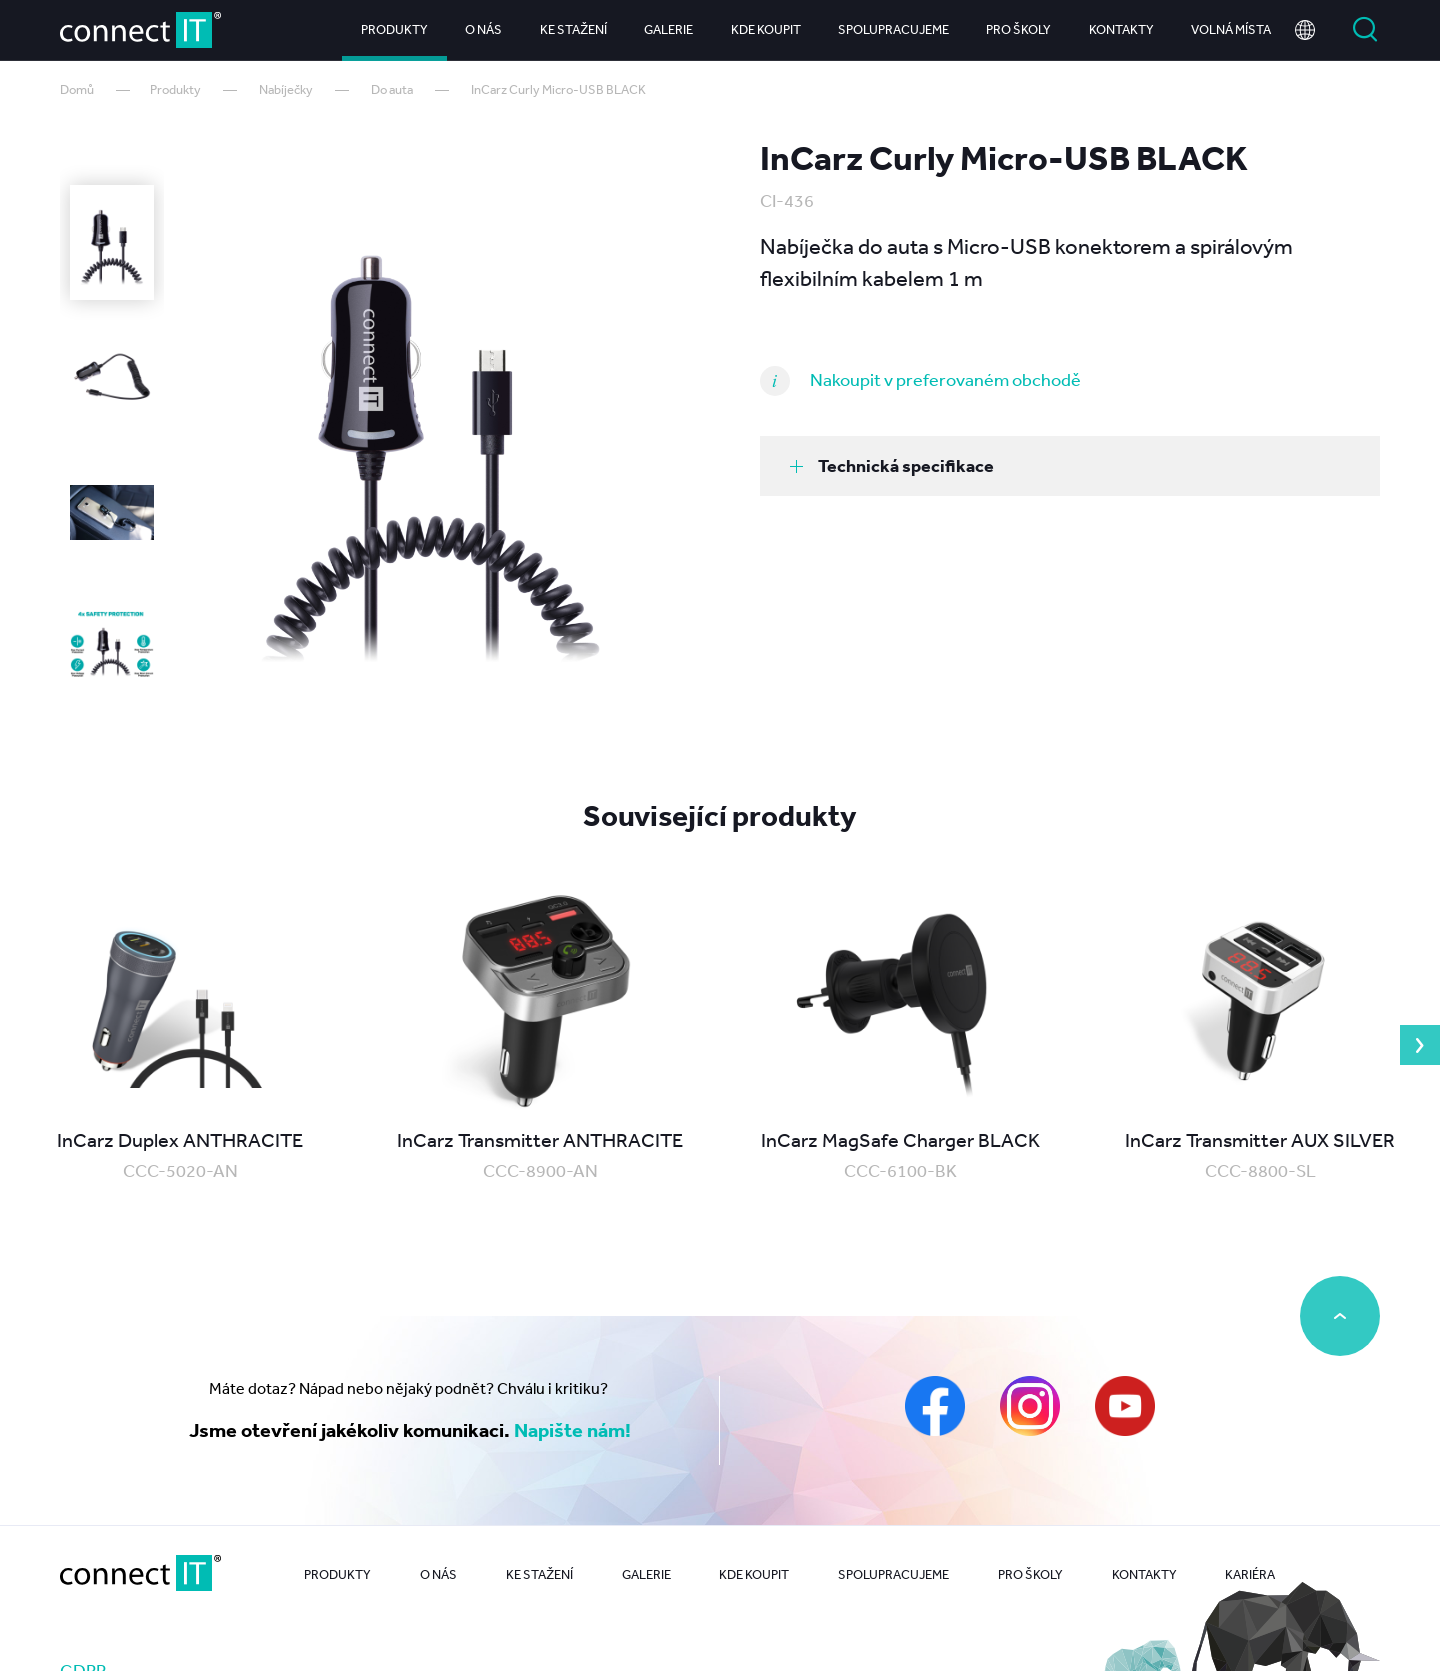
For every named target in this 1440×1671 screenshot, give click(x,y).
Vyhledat (1365, 30)
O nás (483, 29)
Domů (77, 89)
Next (1420, 1045)
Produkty (394, 29)
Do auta (392, 89)
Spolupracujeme (893, 29)
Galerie (668, 29)
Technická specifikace (892, 465)
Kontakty (1121, 29)
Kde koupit (766, 29)
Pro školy (1018, 29)
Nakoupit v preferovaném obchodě (945, 379)
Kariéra (1250, 1574)
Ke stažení (573, 29)
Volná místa (1231, 29)
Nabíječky (286, 89)
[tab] (1070, 466)
